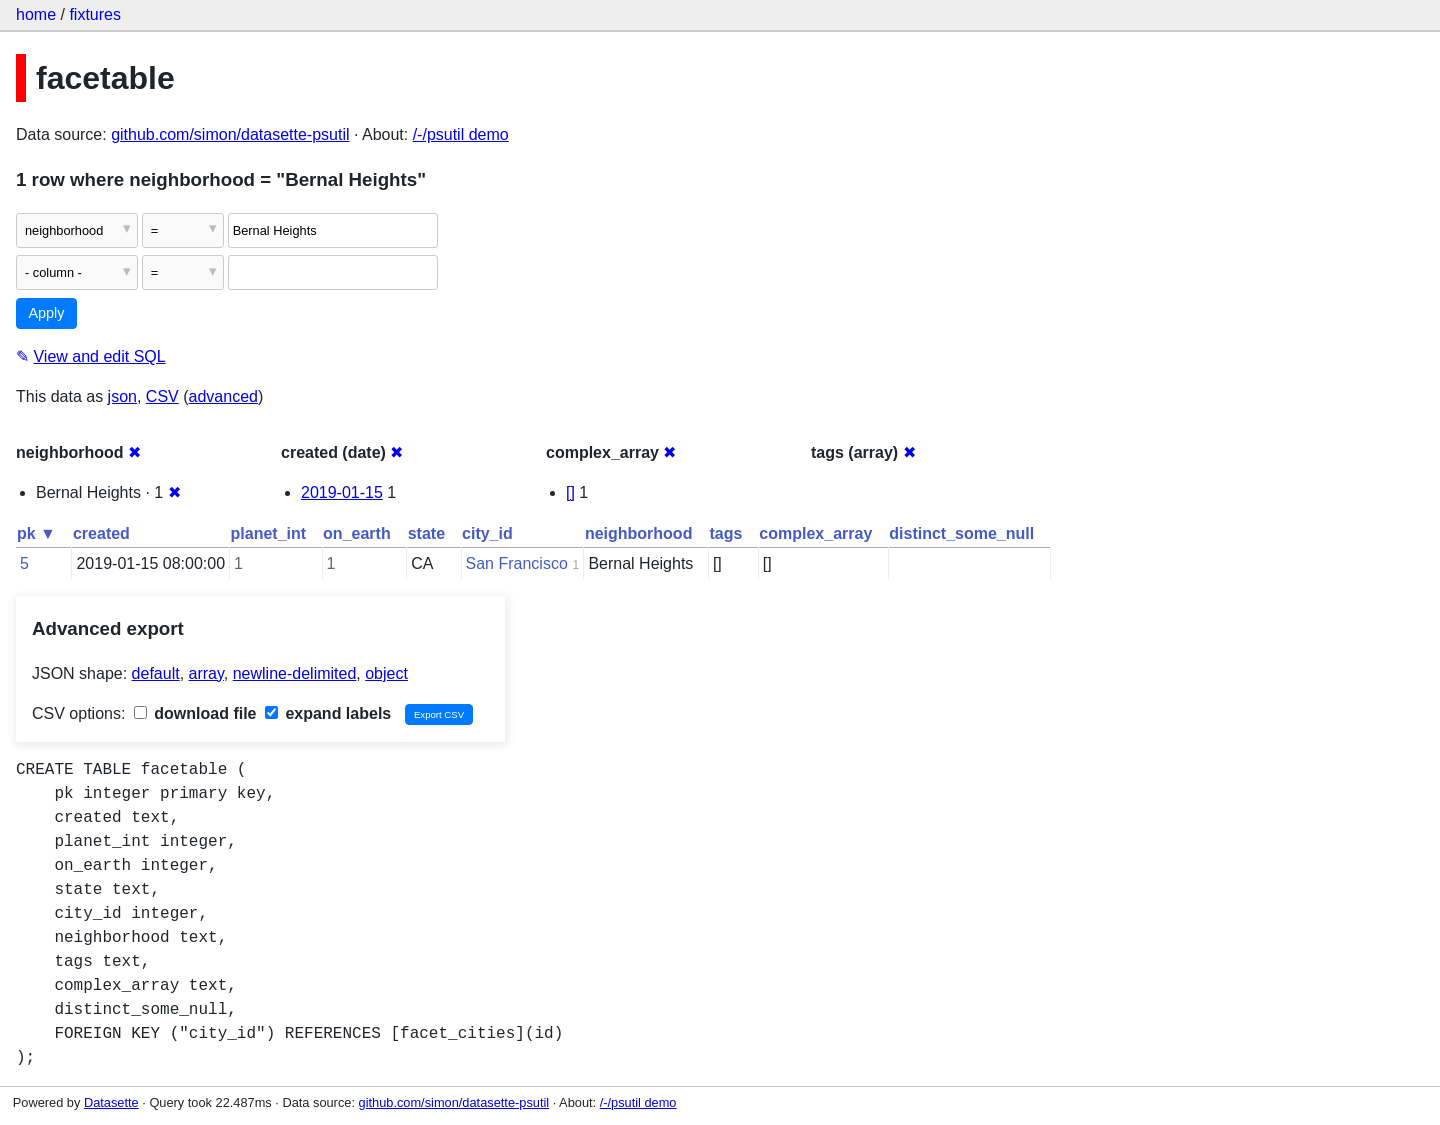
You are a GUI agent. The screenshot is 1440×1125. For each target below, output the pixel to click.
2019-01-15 (342, 492)
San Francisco (517, 563)
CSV (162, 396)
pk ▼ (36, 533)
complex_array (815, 533)
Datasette (111, 1102)
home (36, 14)
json (122, 396)
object (386, 673)
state (426, 533)
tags (725, 533)
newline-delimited (295, 673)
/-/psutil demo (461, 134)
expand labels (328, 713)
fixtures (95, 14)
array (206, 673)
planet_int (269, 533)
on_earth (357, 533)
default (156, 673)
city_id (487, 533)
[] (570, 492)
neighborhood (639, 533)
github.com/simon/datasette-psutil (230, 134)
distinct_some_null (961, 533)
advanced (223, 396)
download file (195, 713)
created (101, 533)
